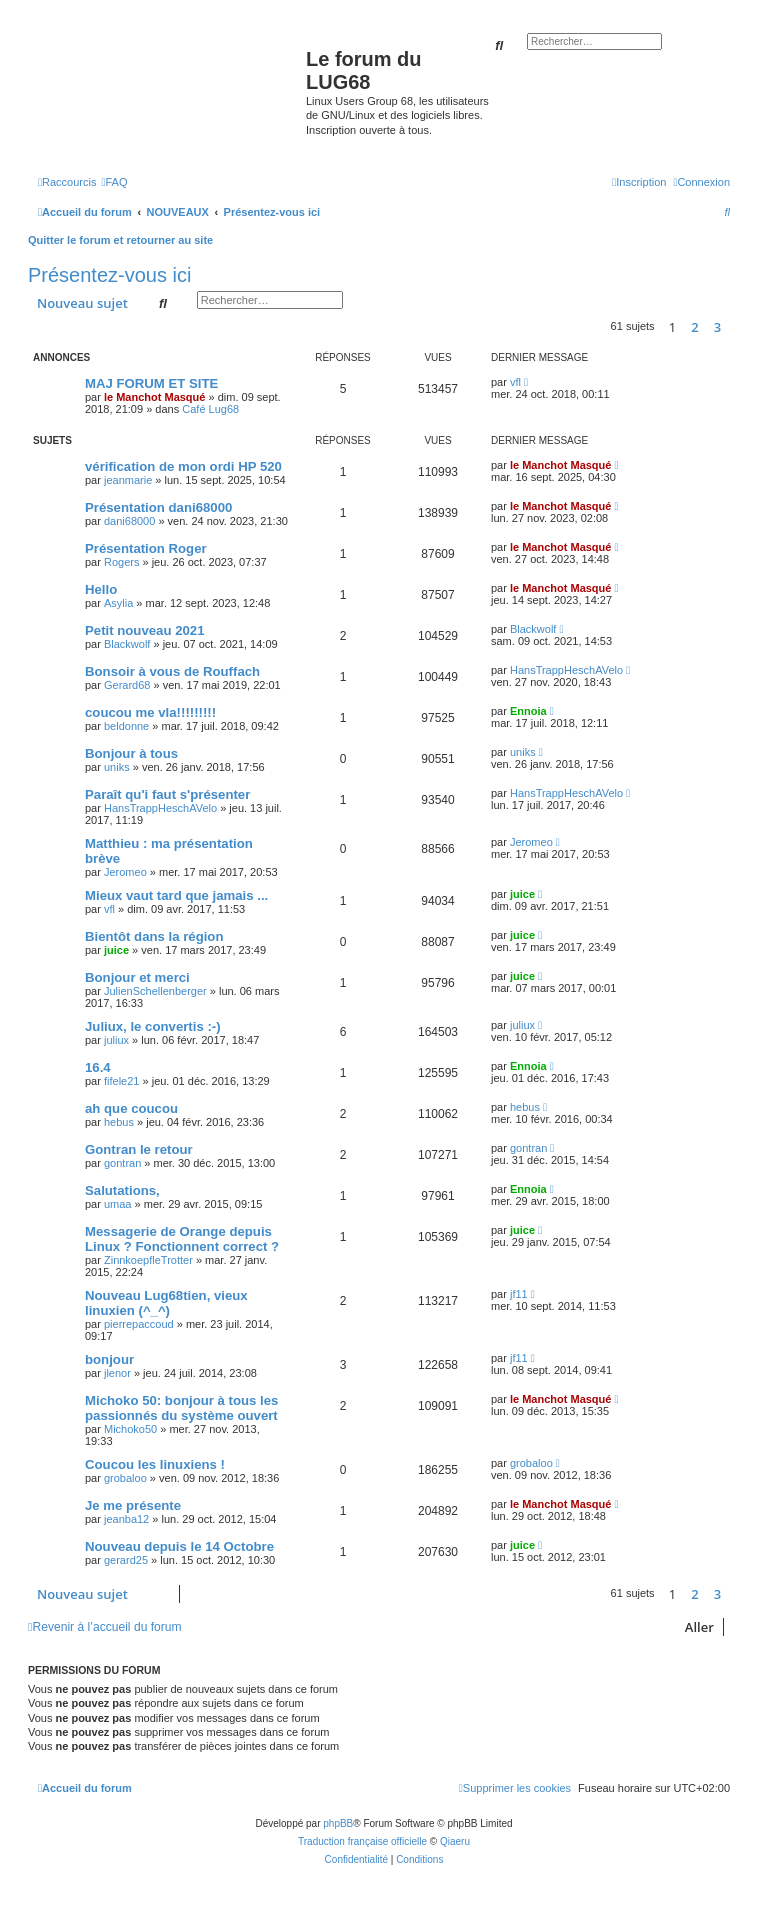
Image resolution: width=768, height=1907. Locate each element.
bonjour (109, 1359)
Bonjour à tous (131, 753)
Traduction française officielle (362, 1841)
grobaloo (125, 1478)
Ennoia (528, 711)
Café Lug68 (210, 409)
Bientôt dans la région (154, 936)
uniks (117, 767)
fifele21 (121, 1081)
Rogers (121, 562)
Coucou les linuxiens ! (155, 1464)
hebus (119, 1122)
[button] (735, 327)
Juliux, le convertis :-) (153, 1026)
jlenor (117, 1373)
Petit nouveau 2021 (144, 630)
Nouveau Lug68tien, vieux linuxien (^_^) (166, 1303)
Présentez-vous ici (109, 275)
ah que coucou (131, 1108)
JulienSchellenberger (155, 991)
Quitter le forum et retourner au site (120, 240)
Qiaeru (455, 1841)
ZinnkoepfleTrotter (148, 1260)
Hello (101, 589)
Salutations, (122, 1190)
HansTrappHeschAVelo (566, 670)
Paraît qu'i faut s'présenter (167, 794)
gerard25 (126, 1560)
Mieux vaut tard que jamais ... (176, 895)
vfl (515, 382)
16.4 (98, 1067)
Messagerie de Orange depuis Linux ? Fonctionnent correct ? (182, 1239)
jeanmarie (128, 480)
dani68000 (129, 521)
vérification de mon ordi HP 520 (183, 466)
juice (522, 894)
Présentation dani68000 (158, 507)
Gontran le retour (139, 1149)
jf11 (519, 1294)
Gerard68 (127, 685)
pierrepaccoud (139, 1324)
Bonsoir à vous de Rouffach (172, 671)
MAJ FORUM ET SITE (151, 383)
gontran (122, 1163)
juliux (116, 1040)
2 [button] (694, 327)
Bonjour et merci (137, 977)
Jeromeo (125, 872)
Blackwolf (127, 644)
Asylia (118, 603)
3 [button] (717, 327)
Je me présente (133, 1505)
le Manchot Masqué (154, 397)
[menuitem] (114, 182)
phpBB (338, 1823)
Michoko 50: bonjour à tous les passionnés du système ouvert (181, 1408)
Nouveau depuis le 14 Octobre (179, 1546)
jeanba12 (126, 1519)
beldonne (126, 726)
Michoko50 (130, 1429)
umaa (118, 1204)
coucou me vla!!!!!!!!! (150, 712)
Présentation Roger (146, 548)
